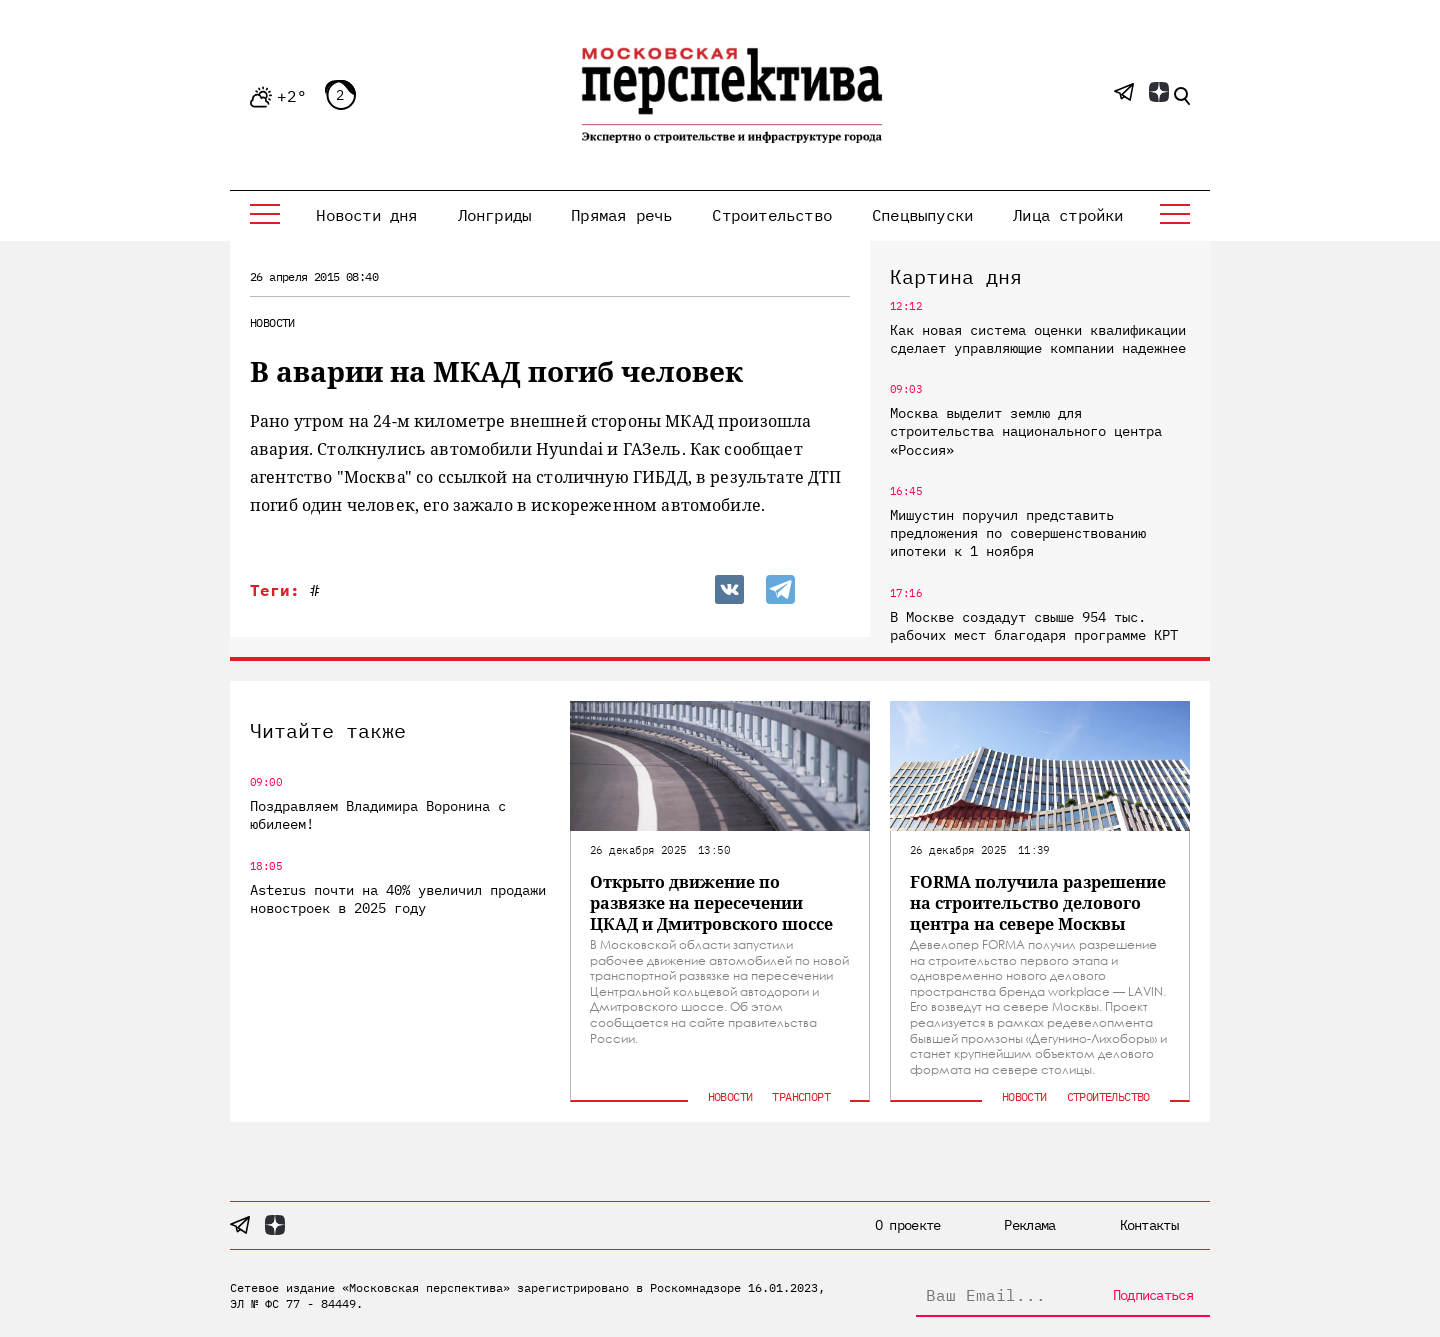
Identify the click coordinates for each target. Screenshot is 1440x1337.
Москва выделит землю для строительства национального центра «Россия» (1026, 431)
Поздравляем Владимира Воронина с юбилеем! (378, 815)
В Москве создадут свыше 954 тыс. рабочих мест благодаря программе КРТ (1034, 626)
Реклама (1029, 1225)
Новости (272, 322)
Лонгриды (495, 215)
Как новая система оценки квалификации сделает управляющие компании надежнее (1038, 339)
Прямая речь (621, 215)
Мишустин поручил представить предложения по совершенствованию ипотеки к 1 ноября (1018, 533)
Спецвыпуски (922, 215)
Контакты (1149, 1225)
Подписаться (1153, 1295)
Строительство (772, 215)
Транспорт (801, 1096)
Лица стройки (1068, 215)
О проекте (908, 1225)
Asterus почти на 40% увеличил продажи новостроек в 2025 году (398, 899)
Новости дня (366, 215)
